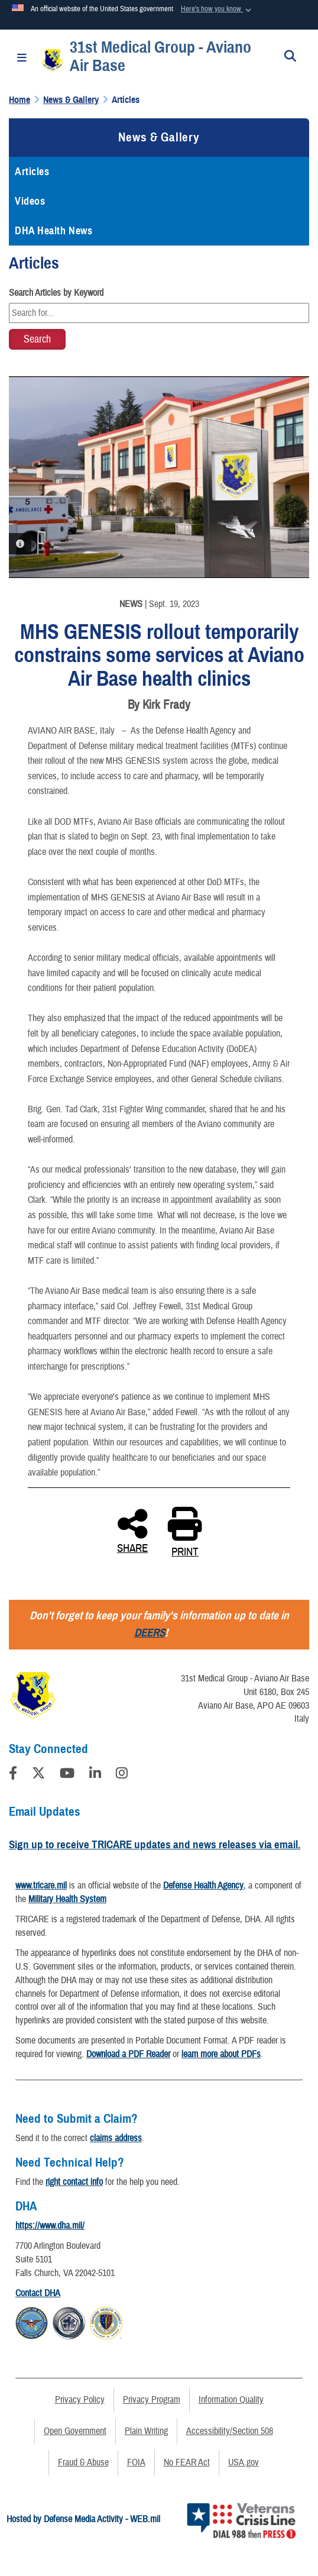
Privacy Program (151, 2400)
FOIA (136, 2462)
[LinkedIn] (95, 1775)
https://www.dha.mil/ (50, 2226)
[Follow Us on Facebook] (13, 1775)
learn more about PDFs (221, 2054)
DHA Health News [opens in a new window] (53, 230)
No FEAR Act (187, 2462)
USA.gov (243, 2462)
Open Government (75, 2431)
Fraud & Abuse (83, 2462)
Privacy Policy (80, 2400)
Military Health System (67, 1899)
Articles (32, 171)
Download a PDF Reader (128, 2054)
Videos (30, 201)
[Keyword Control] (159, 313)
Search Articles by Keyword (56, 293)
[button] (217, 9)
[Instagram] (122, 1775)
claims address (116, 2138)
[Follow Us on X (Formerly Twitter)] (38, 1775)
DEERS (149, 1632)
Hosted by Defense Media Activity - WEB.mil (83, 2519)
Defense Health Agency (203, 1885)
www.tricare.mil (41, 1885)
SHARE (132, 1530)
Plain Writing (146, 2431)
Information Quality (231, 2400)
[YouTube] (67, 1775)
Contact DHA (37, 2293)
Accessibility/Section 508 (229, 2431)
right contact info (74, 2182)
